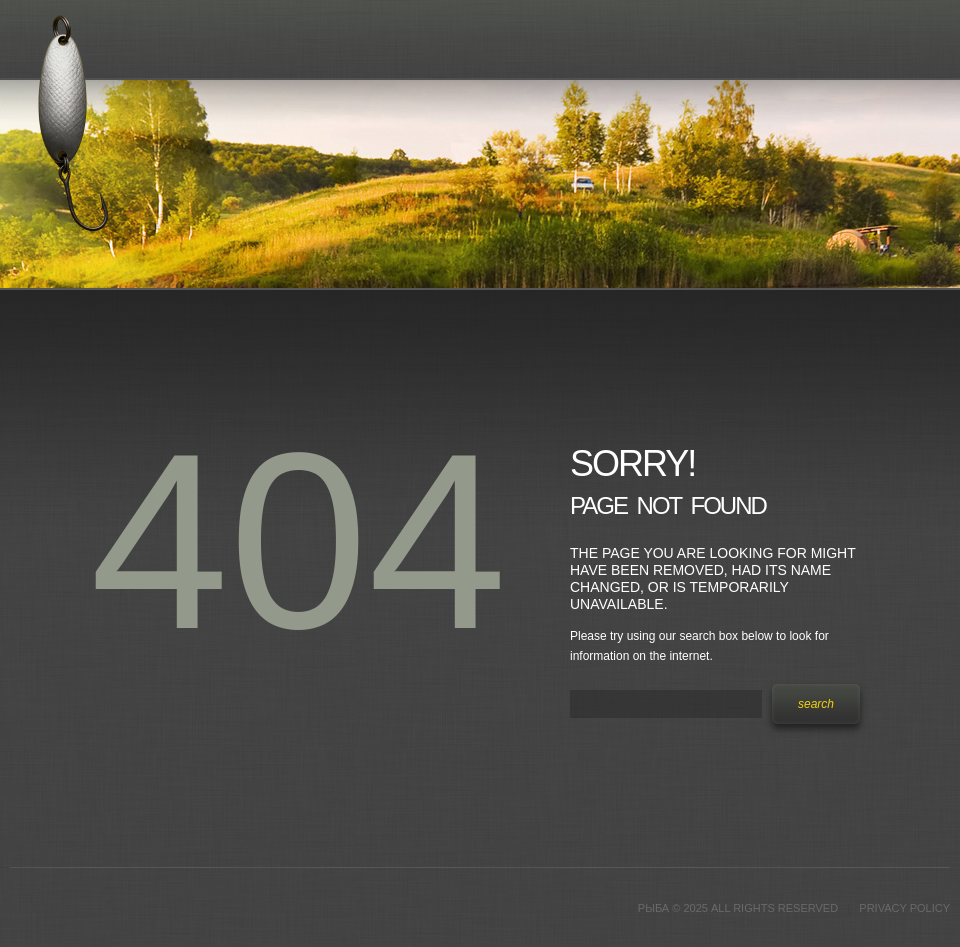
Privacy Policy (904, 908)
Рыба (653, 908)
